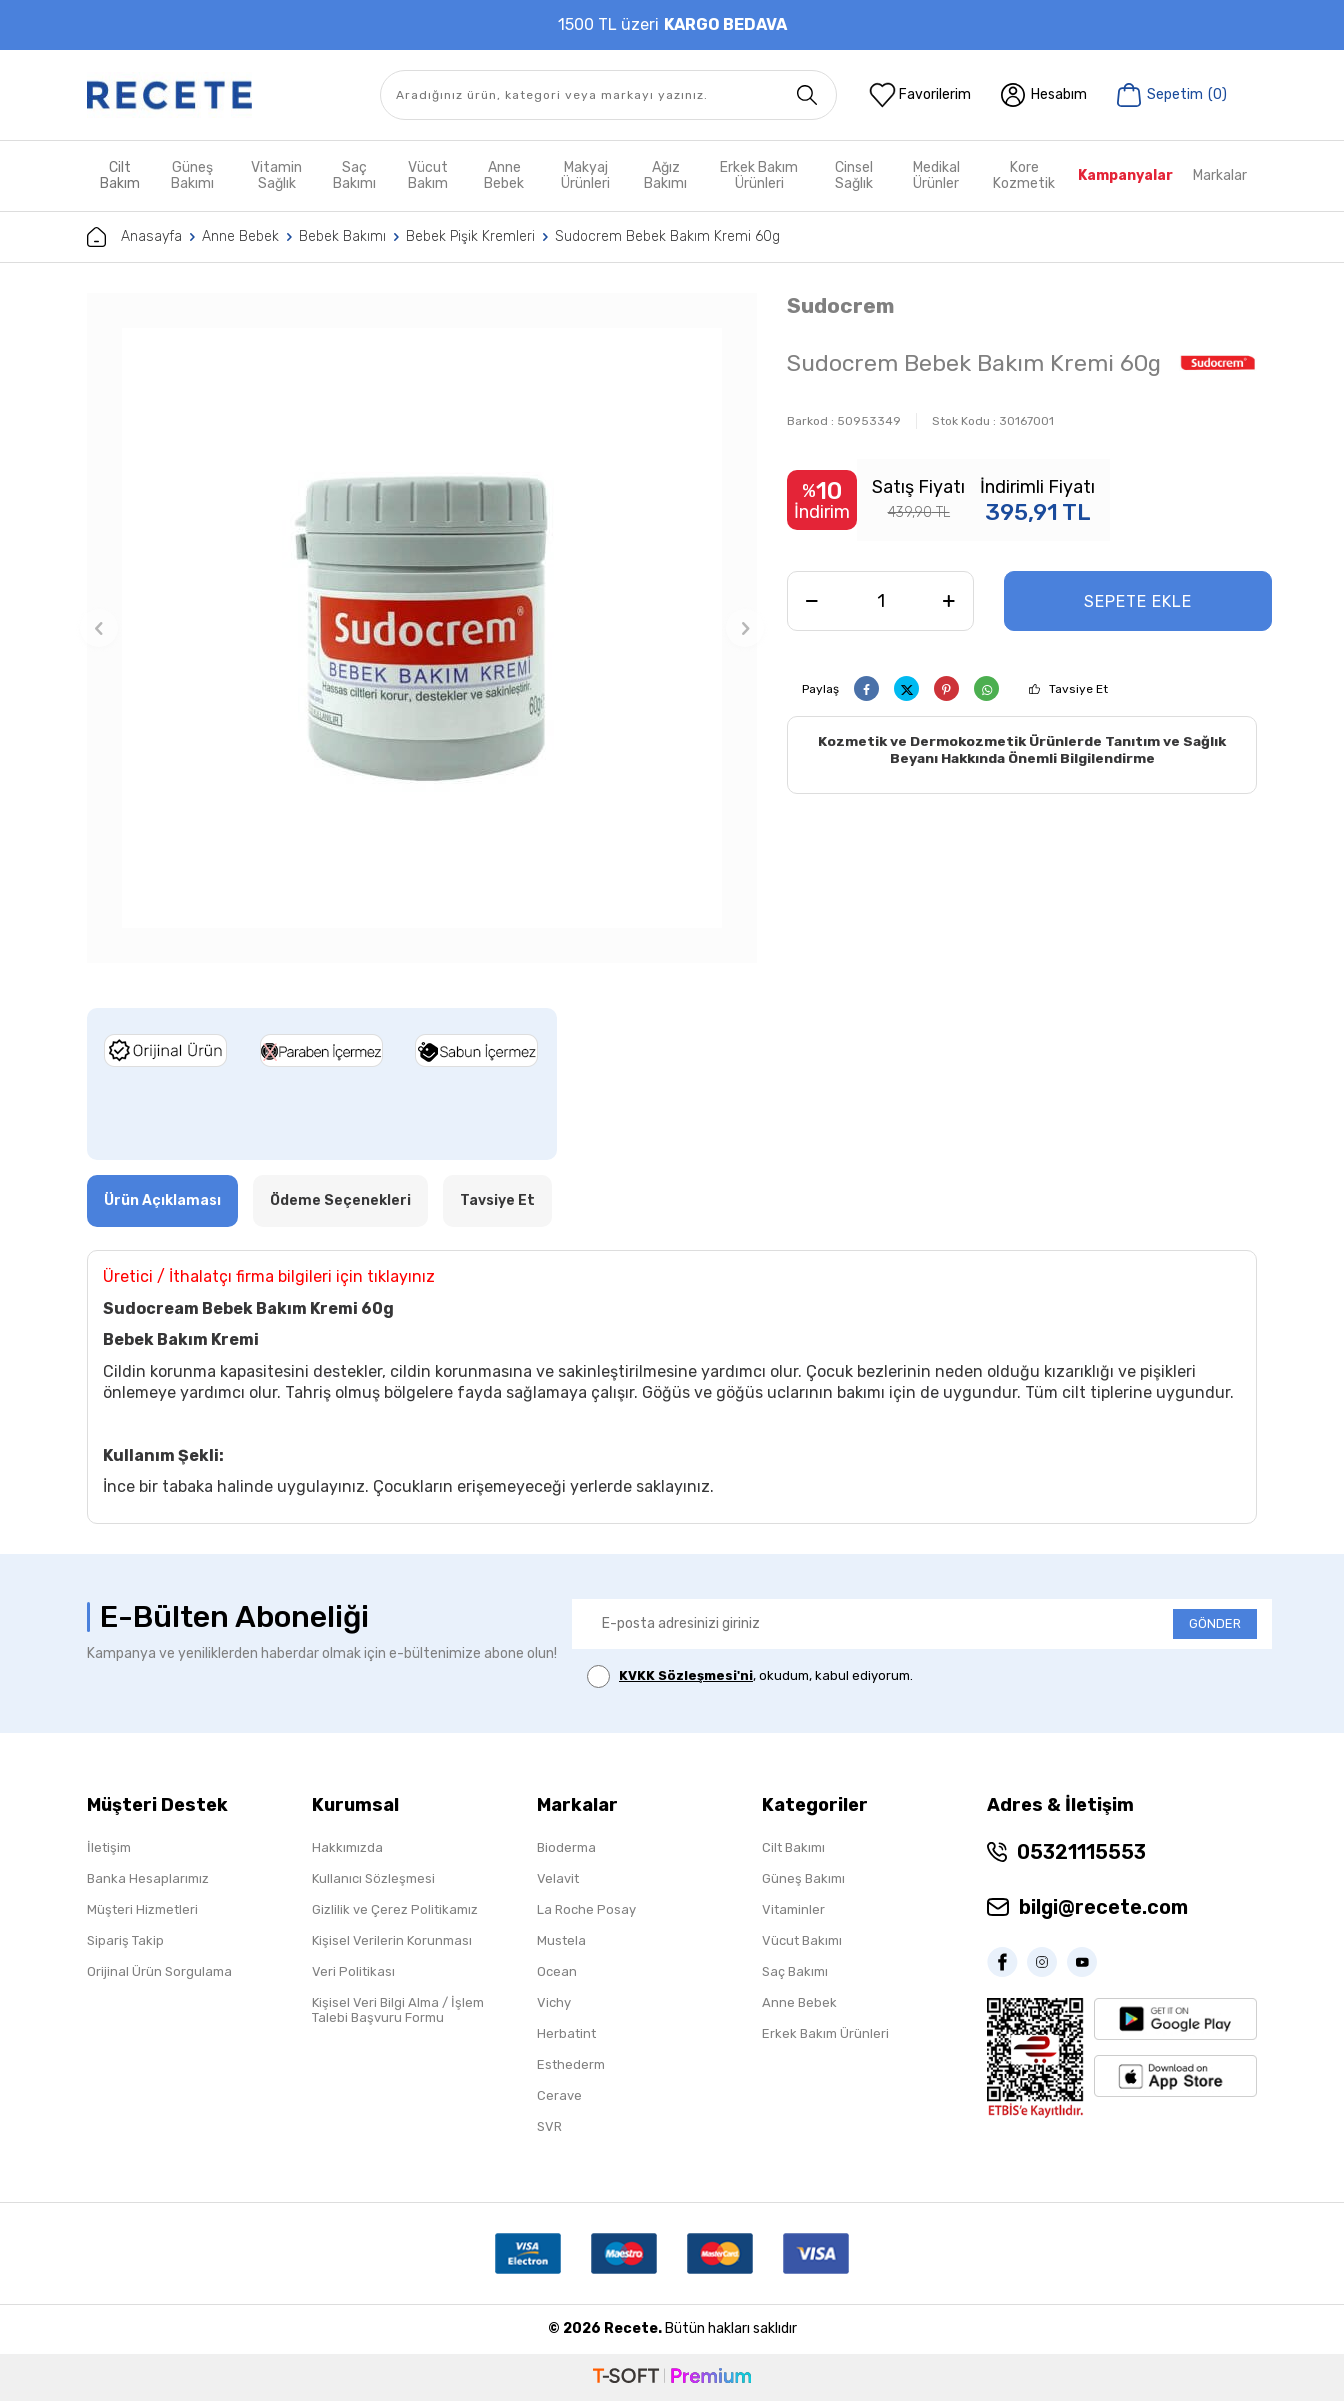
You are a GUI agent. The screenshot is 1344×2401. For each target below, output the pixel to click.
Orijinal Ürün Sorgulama (159, 1971)
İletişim (109, 1847)
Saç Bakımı (354, 175)
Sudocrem (840, 305)
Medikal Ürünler (936, 175)
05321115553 (1081, 1852)
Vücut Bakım (428, 175)
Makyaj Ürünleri (585, 175)
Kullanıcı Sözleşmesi (373, 1878)
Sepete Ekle (1138, 601)
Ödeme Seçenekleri (340, 1200)
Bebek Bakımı (342, 236)
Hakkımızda (347, 1847)
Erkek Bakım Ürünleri (759, 175)
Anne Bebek (504, 175)
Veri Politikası (353, 1971)
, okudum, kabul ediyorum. (750, 1676)
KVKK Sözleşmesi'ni (686, 1675)
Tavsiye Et (1078, 689)
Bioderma (566, 1847)
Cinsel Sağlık (854, 175)
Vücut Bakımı (802, 1940)
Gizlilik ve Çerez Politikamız (395, 1909)
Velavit (558, 1878)
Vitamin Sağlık (276, 175)
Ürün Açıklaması (162, 1200)
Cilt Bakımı (793, 1847)
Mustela (561, 1940)
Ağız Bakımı (665, 175)
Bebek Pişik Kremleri (470, 236)
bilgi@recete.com (1103, 1907)
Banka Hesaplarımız (148, 1878)
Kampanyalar (1125, 175)
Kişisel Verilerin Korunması (392, 1940)
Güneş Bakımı (192, 175)
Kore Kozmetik (1024, 175)
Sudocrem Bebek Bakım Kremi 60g (667, 236)
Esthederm (571, 2064)
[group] (422, 628)
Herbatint (566, 2033)
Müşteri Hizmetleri (142, 1909)
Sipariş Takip (125, 1940)
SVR (549, 2126)
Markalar (1220, 175)
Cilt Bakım (120, 175)
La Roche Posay (586, 1909)
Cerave (559, 2095)
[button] (99, 628)
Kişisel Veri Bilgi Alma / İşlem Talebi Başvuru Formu (398, 2010)
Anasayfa (134, 237)
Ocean (557, 1971)
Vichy (554, 2002)
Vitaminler (793, 1909)
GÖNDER (1215, 1623)
